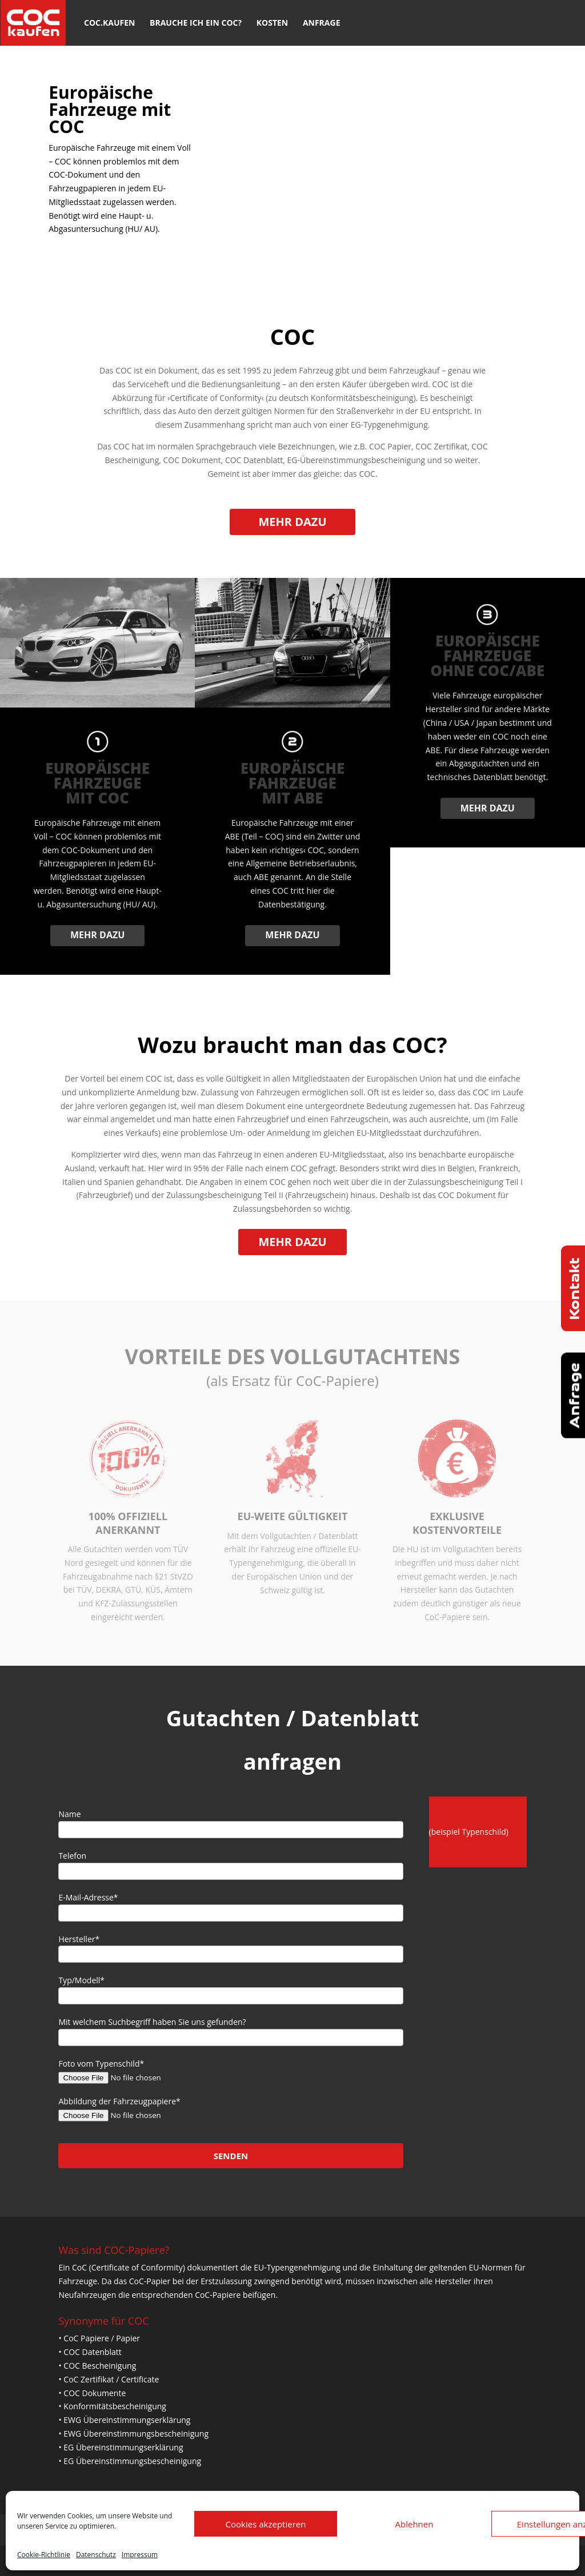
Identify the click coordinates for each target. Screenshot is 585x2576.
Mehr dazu (292, 521)
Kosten (272, 23)
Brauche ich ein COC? (196, 23)
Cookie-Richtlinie (43, 2554)
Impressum (140, 2554)
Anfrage (321, 23)
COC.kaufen (109, 23)
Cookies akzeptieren (266, 2524)
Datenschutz (96, 2554)
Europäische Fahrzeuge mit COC (110, 109)
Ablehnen (414, 2524)
